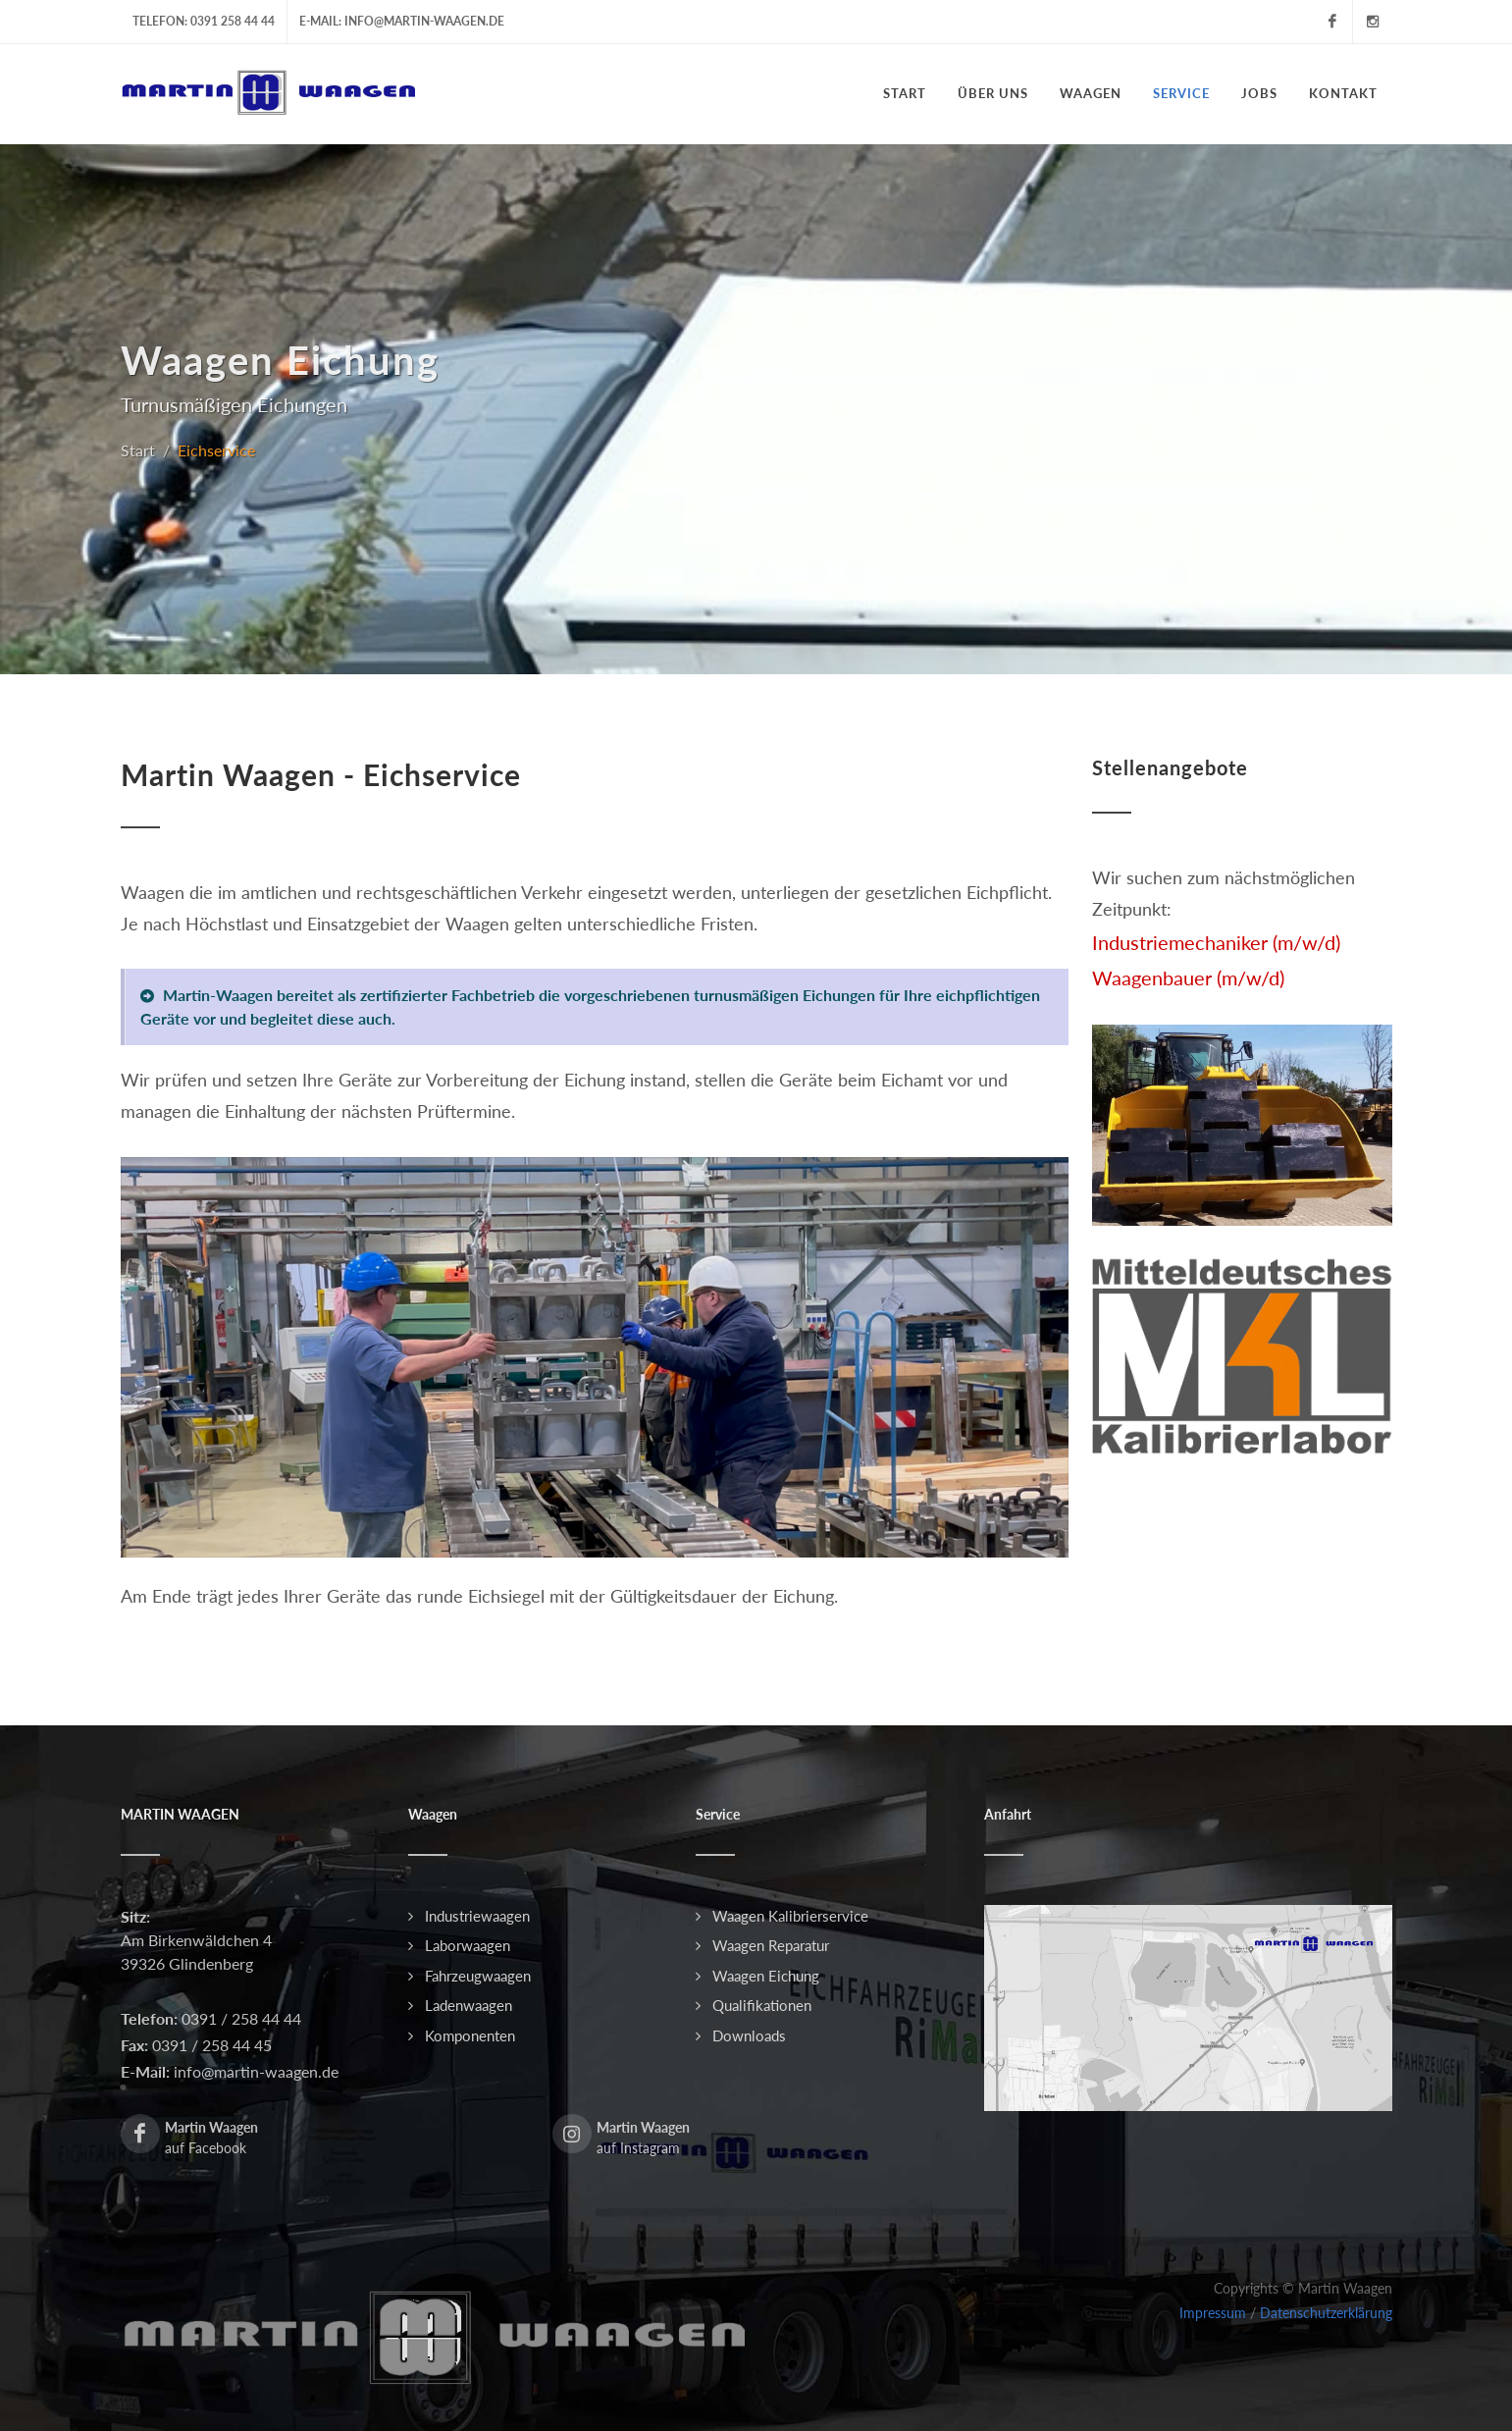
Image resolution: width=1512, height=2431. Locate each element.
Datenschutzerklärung (1326, 2312)
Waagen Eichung (765, 1975)
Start (138, 450)
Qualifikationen (761, 2005)
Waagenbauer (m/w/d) (1188, 977)
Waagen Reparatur (770, 1945)
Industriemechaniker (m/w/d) (1216, 942)
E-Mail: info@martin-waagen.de (401, 21)
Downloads (749, 2035)
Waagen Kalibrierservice (790, 1916)
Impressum (1212, 2312)
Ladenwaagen (468, 2005)
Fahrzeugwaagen (478, 1975)
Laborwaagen (467, 1945)
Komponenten (470, 2035)
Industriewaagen (477, 1916)
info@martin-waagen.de (254, 2071)
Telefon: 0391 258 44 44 (203, 21)
